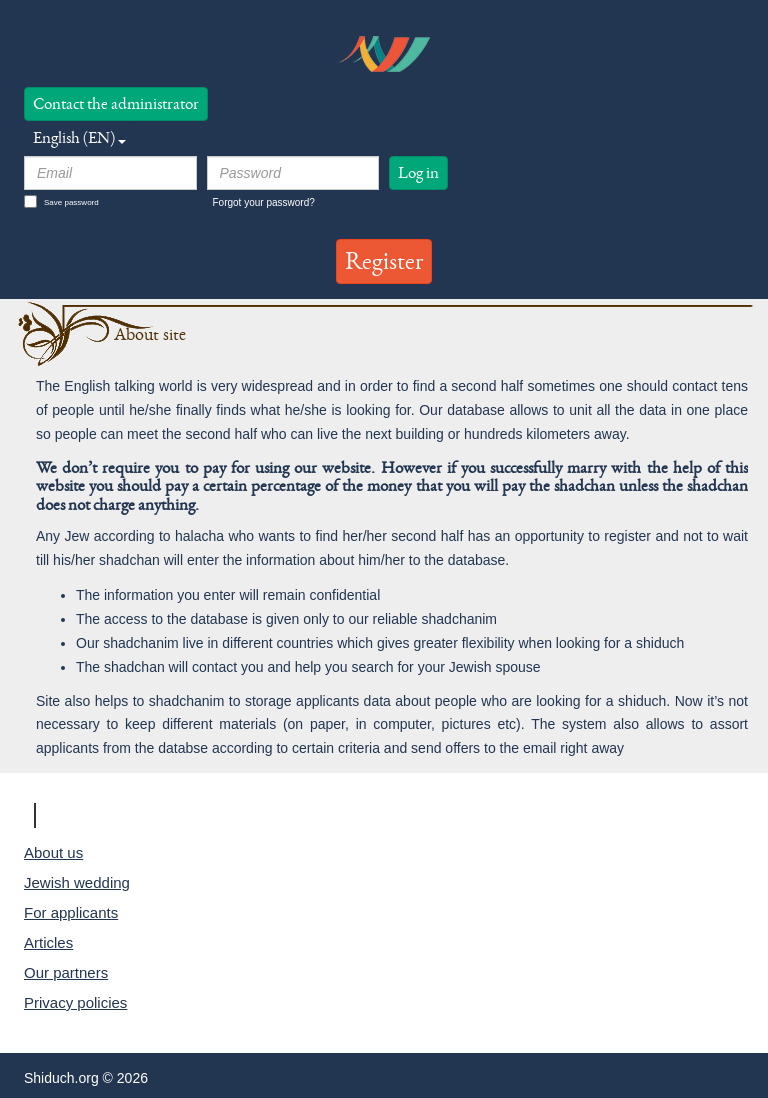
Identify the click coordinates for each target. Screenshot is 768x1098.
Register (384, 261)
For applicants (71, 912)
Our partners (66, 972)
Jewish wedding (77, 882)
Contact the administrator (116, 103)
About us (53, 852)
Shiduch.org (104, 815)
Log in (418, 172)
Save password (61, 201)
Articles (48, 942)
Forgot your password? (264, 202)
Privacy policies (75, 1002)
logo (384, 54)
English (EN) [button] (79, 137)
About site (150, 335)
